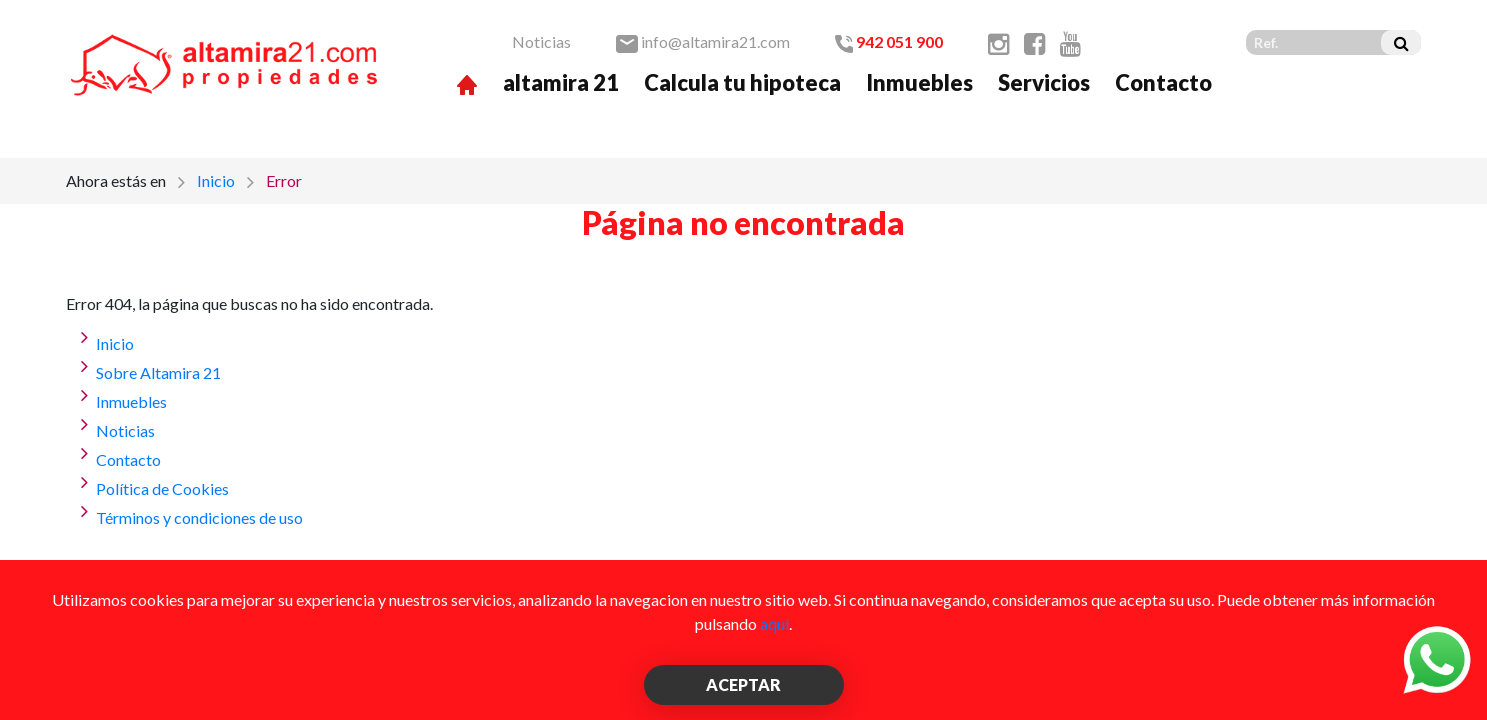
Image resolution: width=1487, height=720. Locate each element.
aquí (774, 623)
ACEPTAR (743, 684)
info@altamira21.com (703, 41)
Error (284, 180)
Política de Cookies (162, 488)
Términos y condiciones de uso (199, 517)
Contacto (1163, 82)
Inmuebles (919, 82)
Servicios (1044, 82)
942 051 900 (889, 41)
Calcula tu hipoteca (742, 82)
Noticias (541, 41)
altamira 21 (561, 82)
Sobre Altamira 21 (158, 372)
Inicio (216, 180)
